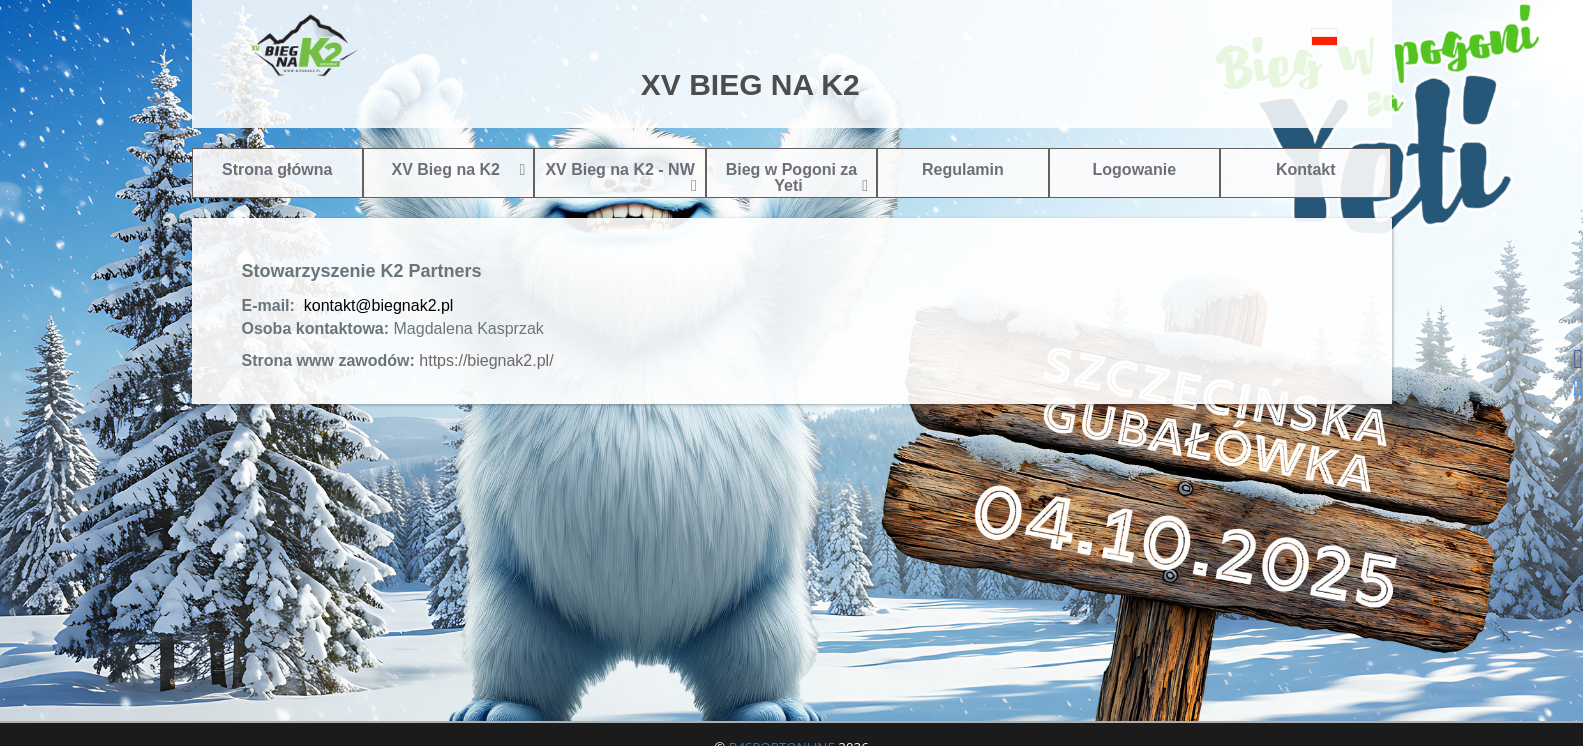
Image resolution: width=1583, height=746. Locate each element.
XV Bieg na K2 (458, 169)
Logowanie (1135, 169)
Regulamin (963, 169)
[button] (1279, 36)
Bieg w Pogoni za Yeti (797, 177)
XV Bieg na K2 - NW (620, 177)
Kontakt (1306, 169)
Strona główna (277, 169)
